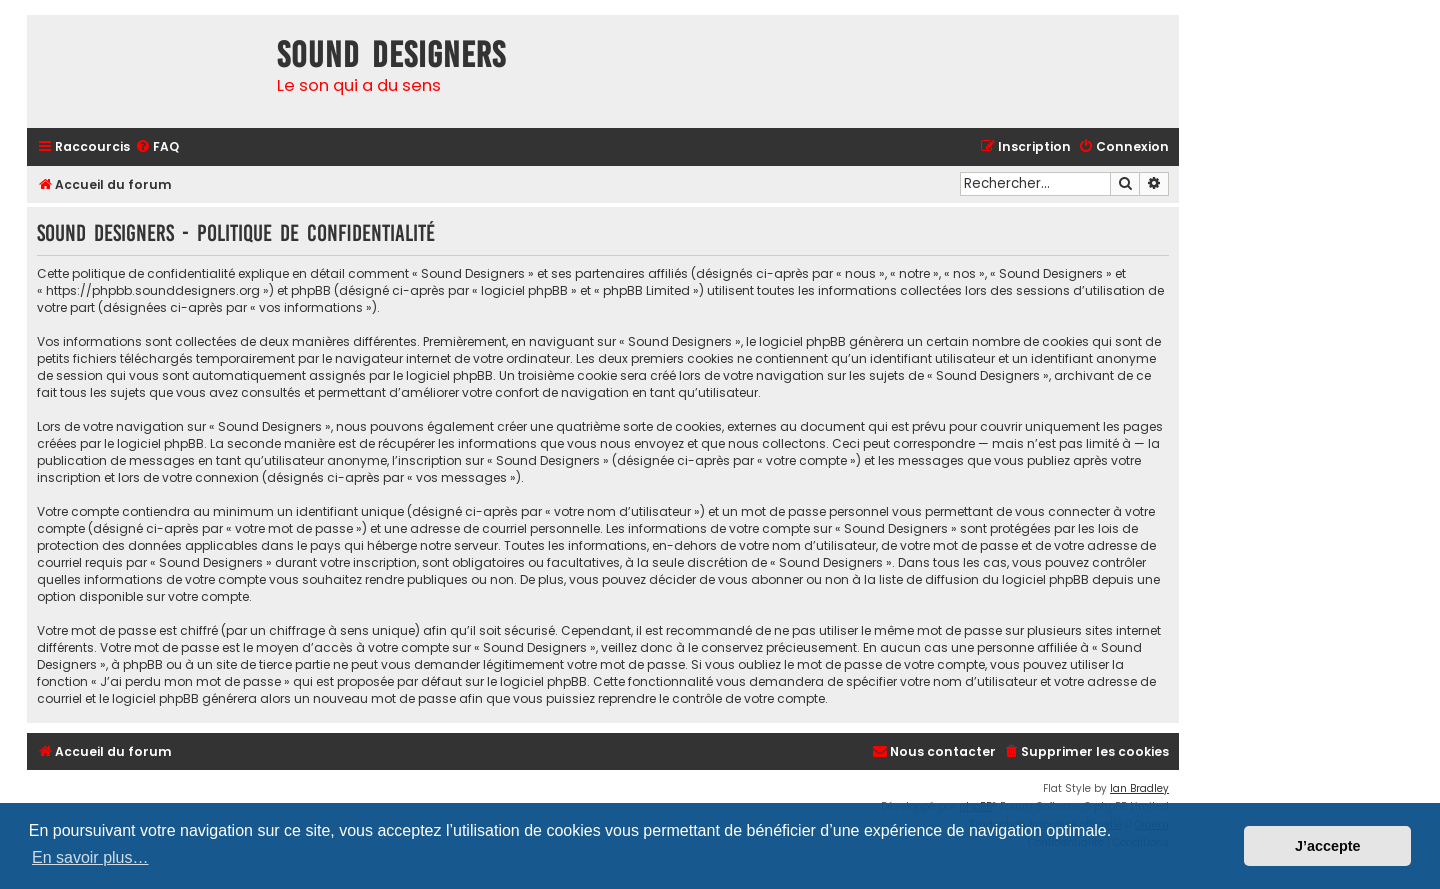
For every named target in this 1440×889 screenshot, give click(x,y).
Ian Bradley (1139, 788)
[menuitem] (157, 147)
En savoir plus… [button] (90, 857)
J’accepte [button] (1328, 846)
